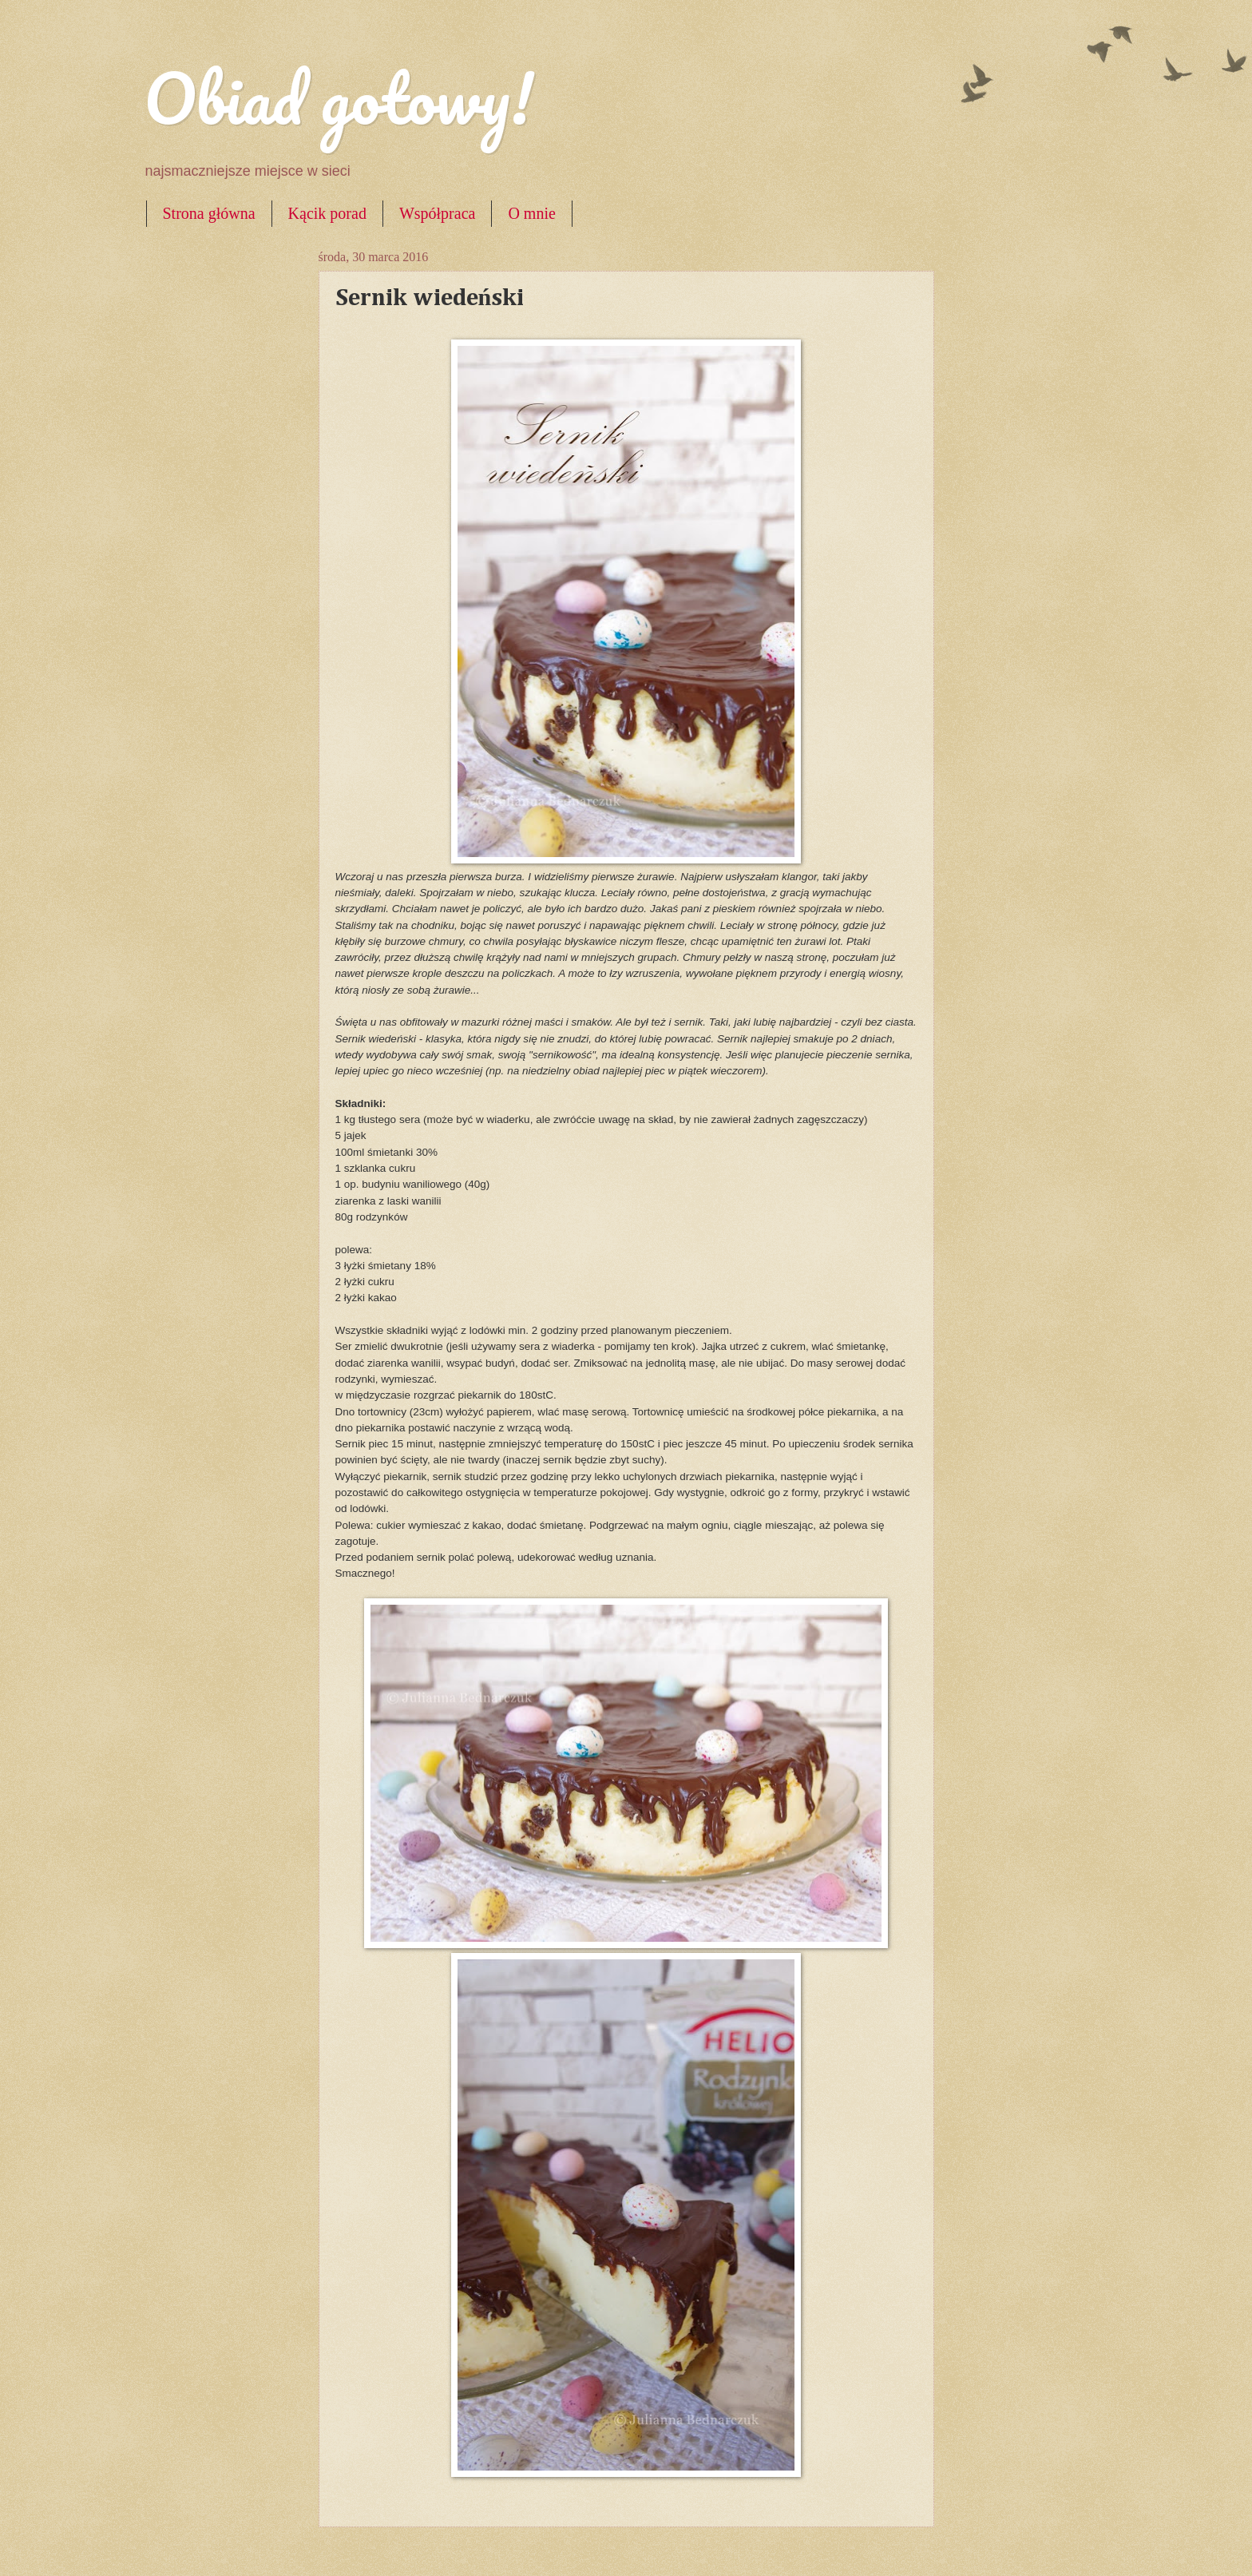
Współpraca (437, 213)
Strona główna (209, 213)
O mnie (531, 213)
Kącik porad (327, 213)
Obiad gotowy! (338, 97)
